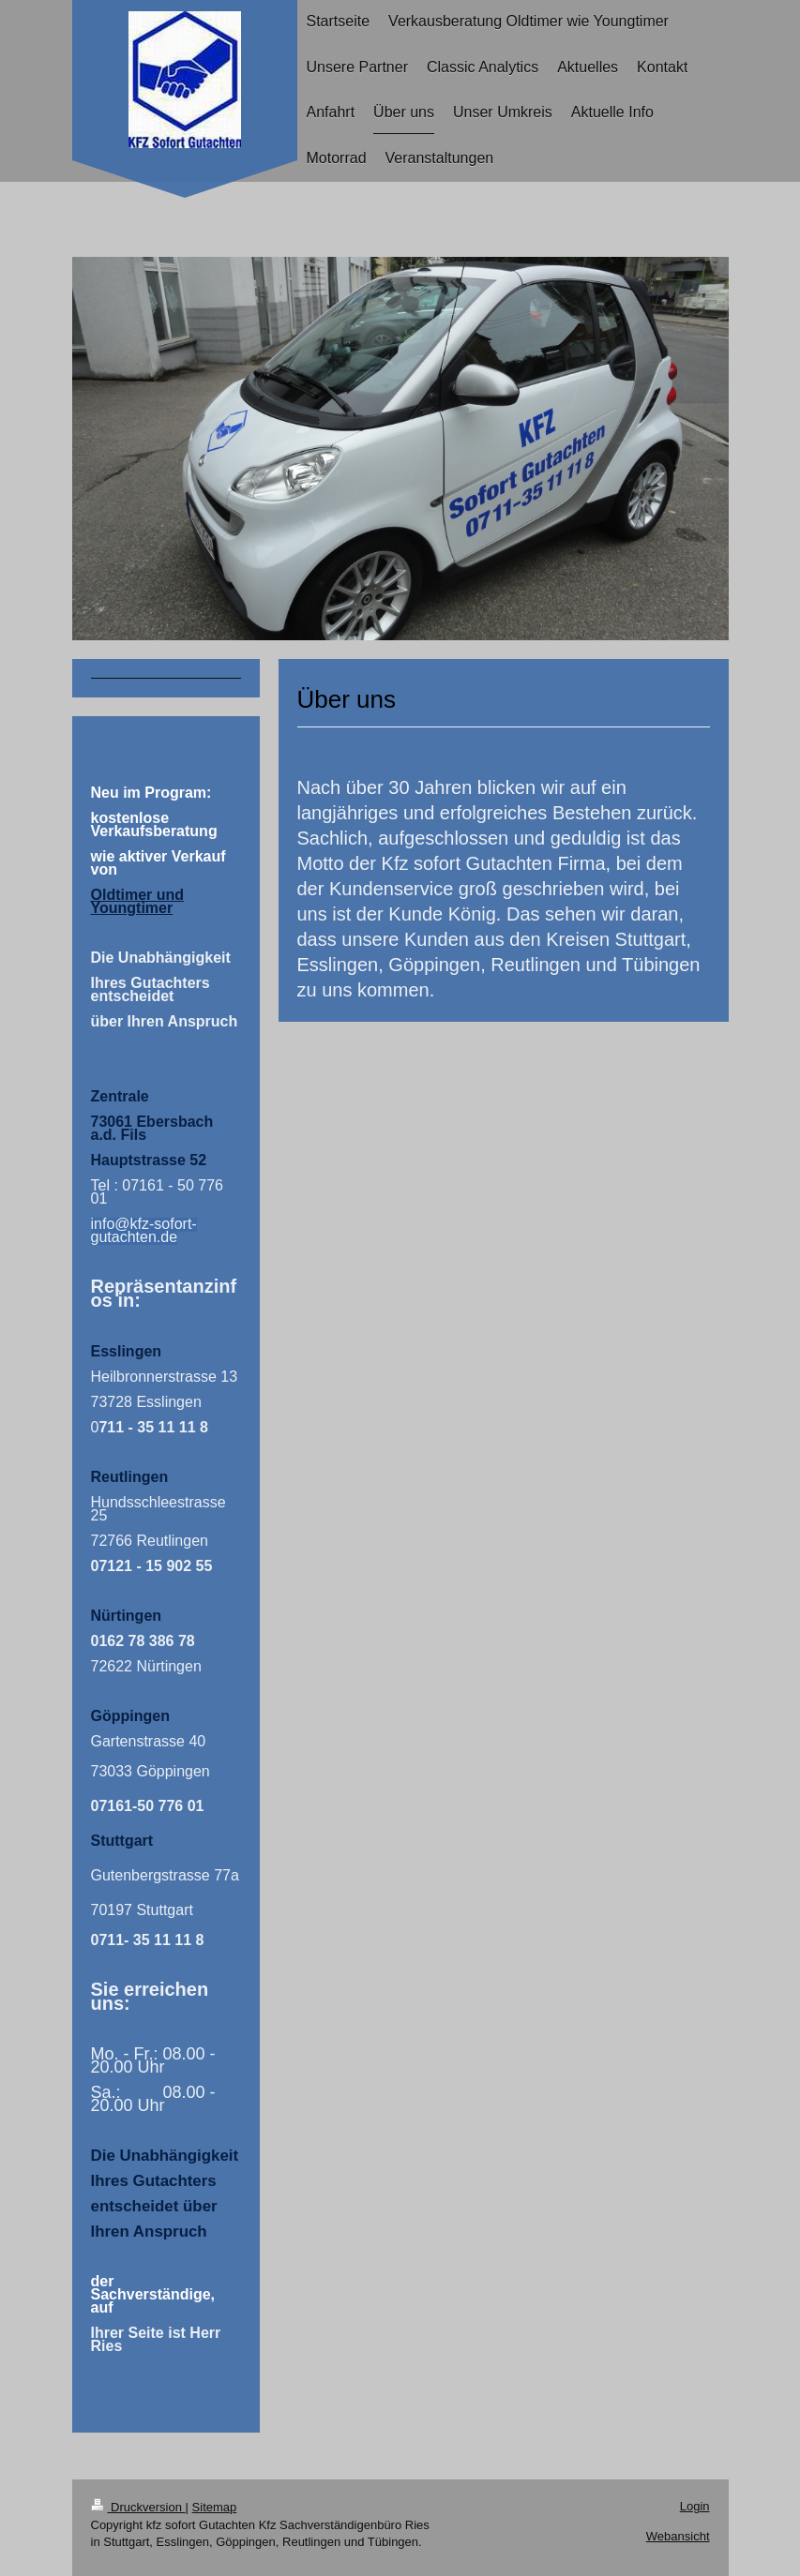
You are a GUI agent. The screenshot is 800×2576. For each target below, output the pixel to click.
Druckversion (138, 2507)
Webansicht (678, 2536)
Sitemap (214, 2507)
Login (695, 2506)
